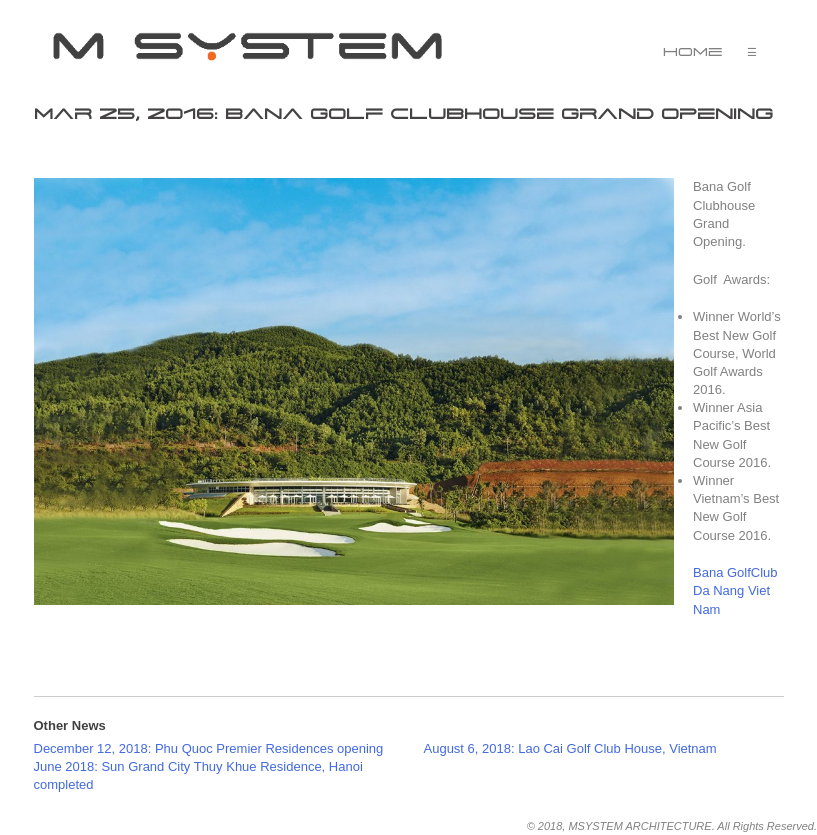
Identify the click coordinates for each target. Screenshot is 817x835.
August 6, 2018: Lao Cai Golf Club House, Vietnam (570, 748)
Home (693, 52)
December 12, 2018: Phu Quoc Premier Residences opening (209, 748)
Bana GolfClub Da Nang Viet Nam (735, 590)
